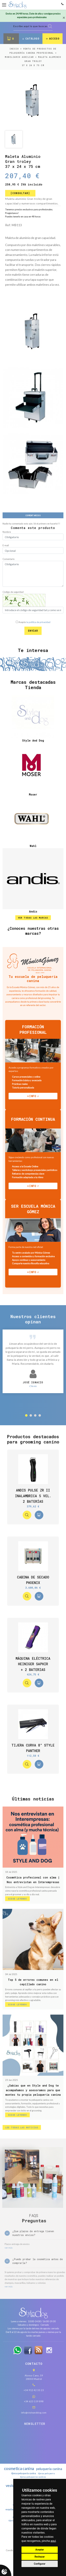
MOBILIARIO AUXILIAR (19, 57)
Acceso (52, 38)
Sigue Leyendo (17, 1898)
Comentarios (33, 515)
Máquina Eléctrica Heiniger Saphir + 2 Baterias (33, 1664)
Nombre (7, 532)
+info (31, 1096)
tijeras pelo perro (46, 2473)
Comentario (9, 559)
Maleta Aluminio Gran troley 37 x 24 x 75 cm (41, 61)
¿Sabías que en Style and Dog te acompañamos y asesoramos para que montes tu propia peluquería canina (33, 2090)
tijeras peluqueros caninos (33, 2477)
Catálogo (31, 38)
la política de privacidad (38, 622)
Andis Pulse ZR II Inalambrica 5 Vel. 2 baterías (33, 1496)
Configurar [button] (39, 2563)
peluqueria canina (49, 2469)
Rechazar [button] (40, 2556)
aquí (53, 2541)
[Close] (64, 18)
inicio (14, 48)
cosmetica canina (19, 2468)
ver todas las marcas (33, 917)
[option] (33, 101)
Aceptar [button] (39, 2549)
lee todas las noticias (21, 2127)
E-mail (6, 545)
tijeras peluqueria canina (23, 2473)
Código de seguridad (13, 592)
